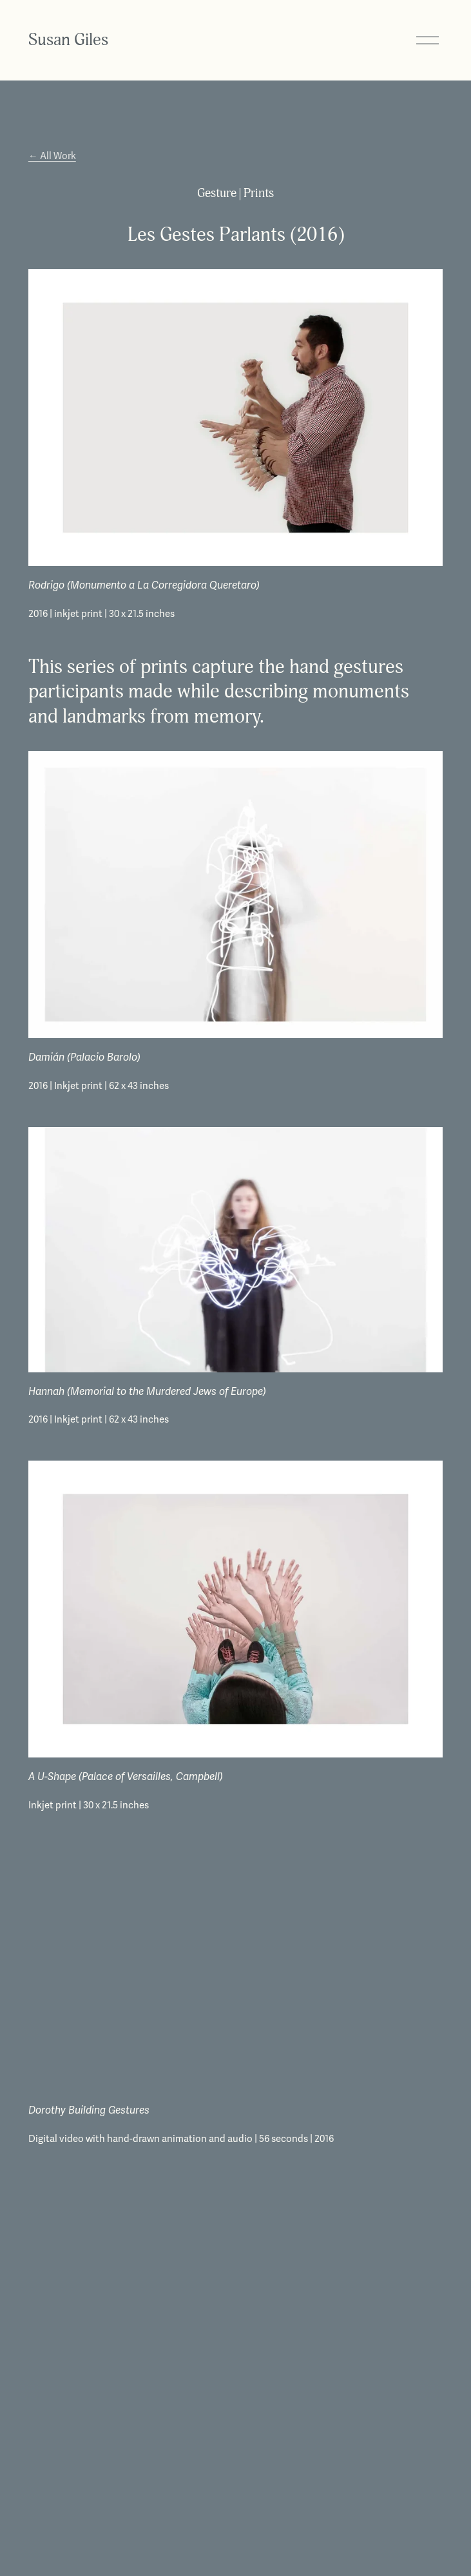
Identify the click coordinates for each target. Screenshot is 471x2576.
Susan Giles (68, 40)
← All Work (52, 156)
